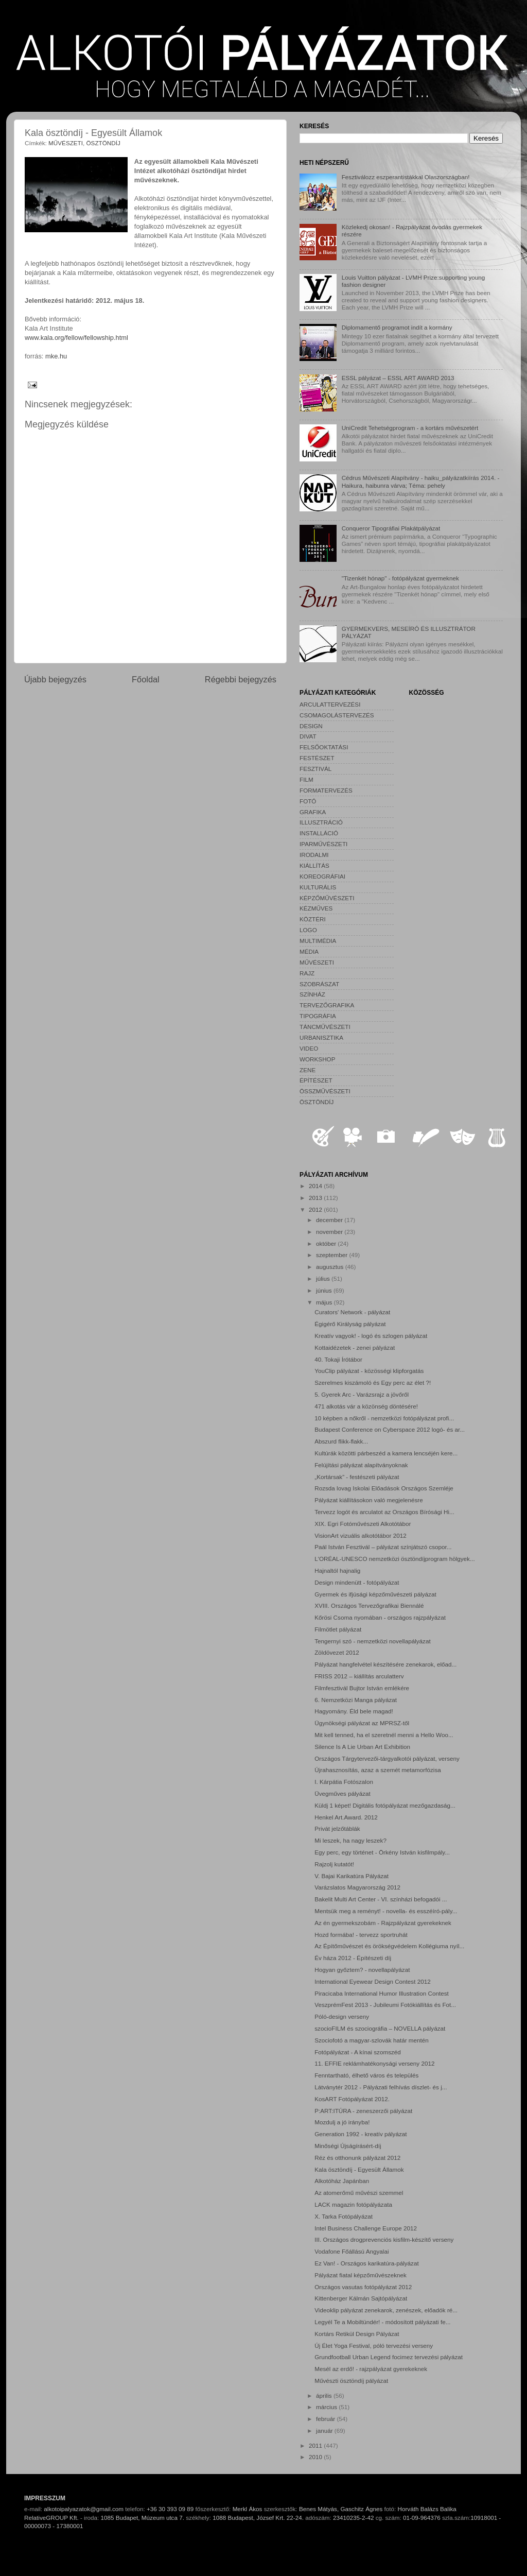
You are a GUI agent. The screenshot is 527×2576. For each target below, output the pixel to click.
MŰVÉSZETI (65, 143)
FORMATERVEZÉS (326, 790)
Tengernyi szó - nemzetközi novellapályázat (372, 1641)
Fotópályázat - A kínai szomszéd (357, 2052)
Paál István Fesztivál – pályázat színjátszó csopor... (382, 1546)
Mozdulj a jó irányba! (342, 2122)
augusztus (330, 1266)
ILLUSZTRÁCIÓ (321, 822)
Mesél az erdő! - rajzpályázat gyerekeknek (370, 2368)
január (325, 2430)
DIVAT (308, 736)
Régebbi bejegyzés (240, 679)
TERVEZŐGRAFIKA (327, 1005)
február (326, 2418)
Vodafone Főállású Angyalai (351, 2251)
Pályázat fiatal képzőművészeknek (360, 2275)
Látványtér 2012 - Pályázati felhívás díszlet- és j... (380, 2087)
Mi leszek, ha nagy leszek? (350, 1840)
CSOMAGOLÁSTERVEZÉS (337, 715)
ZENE (307, 1070)
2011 (316, 2445)
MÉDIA (309, 951)
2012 (316, 1209)
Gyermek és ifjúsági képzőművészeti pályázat (375, 1594)
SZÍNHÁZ (312, 994)
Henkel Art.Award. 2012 (346, 1817)
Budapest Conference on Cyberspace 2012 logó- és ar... (389, 1429)
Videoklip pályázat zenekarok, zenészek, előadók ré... (386, 2310)
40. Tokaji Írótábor (338, 1359)
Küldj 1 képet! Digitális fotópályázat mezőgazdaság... (384, 1805)
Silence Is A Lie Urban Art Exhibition (362, 1746)
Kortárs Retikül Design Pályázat (356, 2333)
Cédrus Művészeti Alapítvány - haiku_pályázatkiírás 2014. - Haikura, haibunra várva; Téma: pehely (421, 481)
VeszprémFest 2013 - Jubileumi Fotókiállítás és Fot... (385, 2004)
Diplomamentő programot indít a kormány (397, 327)
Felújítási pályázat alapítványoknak (361, 1465)
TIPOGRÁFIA (318, 1015)
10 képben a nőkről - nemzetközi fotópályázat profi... (384, 1418)
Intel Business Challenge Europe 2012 (365, 2228)
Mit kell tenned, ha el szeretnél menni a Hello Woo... (383, 1734)
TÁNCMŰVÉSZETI (325, 1026)
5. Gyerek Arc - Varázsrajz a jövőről (361, 1394)
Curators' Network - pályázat (352, 1312)
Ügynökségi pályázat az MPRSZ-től (361, 1723)
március (327, 2406)
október (327, 1243)
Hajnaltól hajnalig (337, 1570)
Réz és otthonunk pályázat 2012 (357, 2157)
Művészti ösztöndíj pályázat (351, 2380)
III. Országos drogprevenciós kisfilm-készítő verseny (383, 2239)
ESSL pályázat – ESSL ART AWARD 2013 (398, 377)
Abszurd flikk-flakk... (341, 1441)
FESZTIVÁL (315, 768)
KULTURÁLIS (318, 887)
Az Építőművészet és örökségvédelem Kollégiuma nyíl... (389, 1946)
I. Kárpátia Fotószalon (343, 1781)
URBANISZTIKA (321, 1037)
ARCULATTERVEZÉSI (330, 704)
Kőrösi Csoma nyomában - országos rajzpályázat (380, 1617)
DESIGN (311, 726)
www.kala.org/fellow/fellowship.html (76, 337)
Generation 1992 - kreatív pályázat (360, 2134)
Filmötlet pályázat (337, 1629)
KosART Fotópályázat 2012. (352, 2099)
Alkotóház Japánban (341, 2180)
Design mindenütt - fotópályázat (356, 1582)
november (330, 1231)
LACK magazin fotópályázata (353, 2204)
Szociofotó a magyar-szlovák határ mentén (371, 2040)
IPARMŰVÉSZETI (323, 843)
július (323, 1278)
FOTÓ (308, 801)
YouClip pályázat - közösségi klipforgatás (369, 1370)
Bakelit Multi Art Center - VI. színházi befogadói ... (380, 1899)
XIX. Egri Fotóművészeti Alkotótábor (362, 1523)
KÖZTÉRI (313, 919)
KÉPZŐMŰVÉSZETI (327, 898)
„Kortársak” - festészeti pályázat (356, 1476)
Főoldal (146, 679)
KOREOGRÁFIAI (322, 876)
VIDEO (309, 1048)
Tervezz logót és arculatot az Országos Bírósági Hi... (384, 1511)
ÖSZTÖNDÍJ (103, 143)
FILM (306, 779)
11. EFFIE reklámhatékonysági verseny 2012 (374, 2063)
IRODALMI (314, 854)
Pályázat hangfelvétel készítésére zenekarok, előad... (385, 1664)
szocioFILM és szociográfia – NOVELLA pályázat (379, 2028)
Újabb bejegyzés (55, 679)
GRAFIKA (313, 812)
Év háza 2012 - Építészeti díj (352, 1957)
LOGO (308, 929)
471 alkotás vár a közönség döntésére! (366, 1406)
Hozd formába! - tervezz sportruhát (361, 1934)
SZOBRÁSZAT (319, 984)
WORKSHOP (317, 1059)
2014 (316, 1185)
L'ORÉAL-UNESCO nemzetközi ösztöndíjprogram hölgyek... (394, 1558)
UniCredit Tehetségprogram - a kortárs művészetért (410, 427)
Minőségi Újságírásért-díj (347, 2145)
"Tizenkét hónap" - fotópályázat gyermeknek (400, 578)
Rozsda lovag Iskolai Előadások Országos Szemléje (383, 1488)
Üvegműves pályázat (342, 1793)
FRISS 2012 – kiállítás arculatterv (358, 1676)
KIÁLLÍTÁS (314, 865)
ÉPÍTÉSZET (316, 1080)
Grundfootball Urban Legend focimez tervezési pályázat (388, 2357)
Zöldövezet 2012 (336, 1652)
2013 (316, 1197)
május (324, 1302)
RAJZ (307, 973)
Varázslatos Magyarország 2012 (357, 1887)
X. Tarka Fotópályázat (343, 2216)
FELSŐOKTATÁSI (324, 747)
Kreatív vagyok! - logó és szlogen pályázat (370, 1335)
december (330, 1219)
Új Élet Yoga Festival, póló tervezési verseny (373, 2345)
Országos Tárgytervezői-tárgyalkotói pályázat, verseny (387, 1758)
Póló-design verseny (341, 2016)
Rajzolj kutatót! (334, 1864)
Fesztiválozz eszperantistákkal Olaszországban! (406, 177)
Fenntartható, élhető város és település (366, 2075)
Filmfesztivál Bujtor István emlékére (361, 1688)
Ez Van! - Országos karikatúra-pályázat (366, 2263)
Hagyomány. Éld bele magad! (353, 1711)
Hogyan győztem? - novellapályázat (362, 1969)
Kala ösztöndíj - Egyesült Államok (358, 2169)
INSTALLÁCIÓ (319, 833)
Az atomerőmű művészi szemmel (358, 2192)
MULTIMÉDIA (318, 940)
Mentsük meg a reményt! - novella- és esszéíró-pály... (385, 1911)
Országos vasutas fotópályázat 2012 (363, 2286)
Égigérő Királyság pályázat (349, 1323)
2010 (316, 2456)
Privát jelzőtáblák (337, 1828)
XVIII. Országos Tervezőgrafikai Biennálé (369, 1605)
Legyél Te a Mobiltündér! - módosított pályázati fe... (382, 2322)
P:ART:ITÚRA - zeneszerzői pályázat (363, 2110)
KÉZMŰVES (316, 908)
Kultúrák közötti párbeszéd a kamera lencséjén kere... (386, 1453)
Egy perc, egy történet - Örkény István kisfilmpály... (382, 1852)
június (324, 1290)
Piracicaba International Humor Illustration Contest (381, 1993)
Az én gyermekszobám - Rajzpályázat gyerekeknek (382, 1922)
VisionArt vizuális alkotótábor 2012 (360, 1535)
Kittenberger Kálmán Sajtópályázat (360, 2298)
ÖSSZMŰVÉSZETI (325, 1091)
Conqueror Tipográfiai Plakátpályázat (391, 528)
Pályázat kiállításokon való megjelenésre (368, 1500)
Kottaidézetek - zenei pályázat (354, 1347)
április (324, 2395)
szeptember (332, 1254)
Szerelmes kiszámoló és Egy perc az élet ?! (372, 1382)
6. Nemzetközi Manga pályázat (355, 1699)
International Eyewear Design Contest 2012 (372, 1981)
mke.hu (56, 356)
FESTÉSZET (317, 757)
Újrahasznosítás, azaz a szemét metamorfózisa (377, 1769)
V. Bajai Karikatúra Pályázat (351, 1876)
